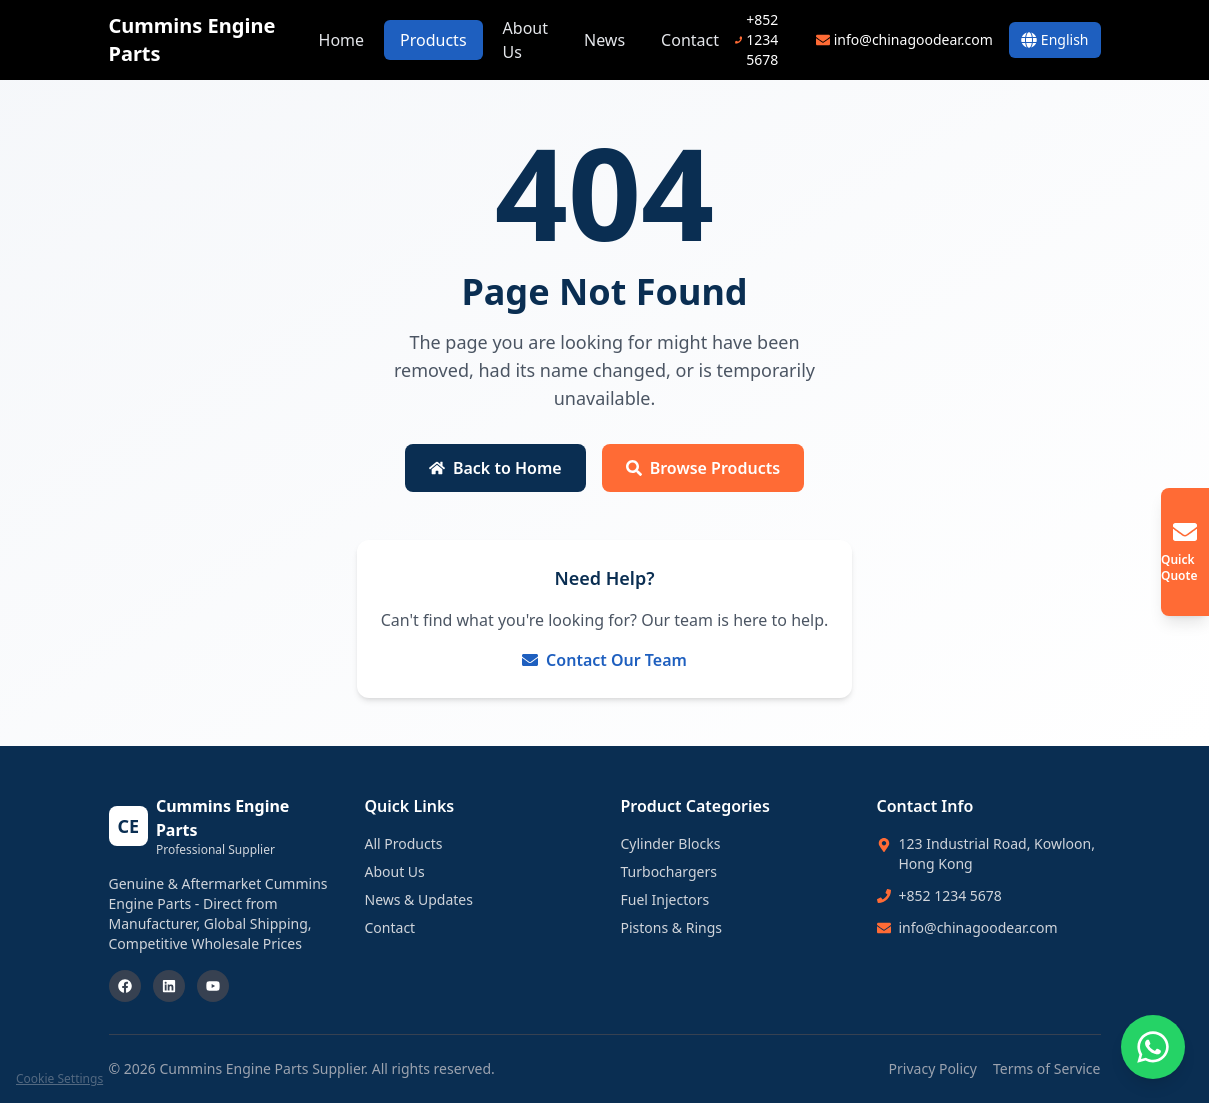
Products (433, 40)
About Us (525, 40)
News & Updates (419, 899)
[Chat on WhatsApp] (1153, 1047)
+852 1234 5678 (950, 895)
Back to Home (495, 468)
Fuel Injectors (665, 899)
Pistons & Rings (672, 927)
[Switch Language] (1055, 40)
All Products (404, 843)
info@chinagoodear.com (978, 927)
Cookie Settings (59, 1079)
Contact (690, 40)
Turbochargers (669, 871)
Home (342, 40)
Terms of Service (1047, 1068)
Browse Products (703, 468)
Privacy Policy (933, 1068)
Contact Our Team (604, 660)
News (604, 40)
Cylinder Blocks (671, 843)
